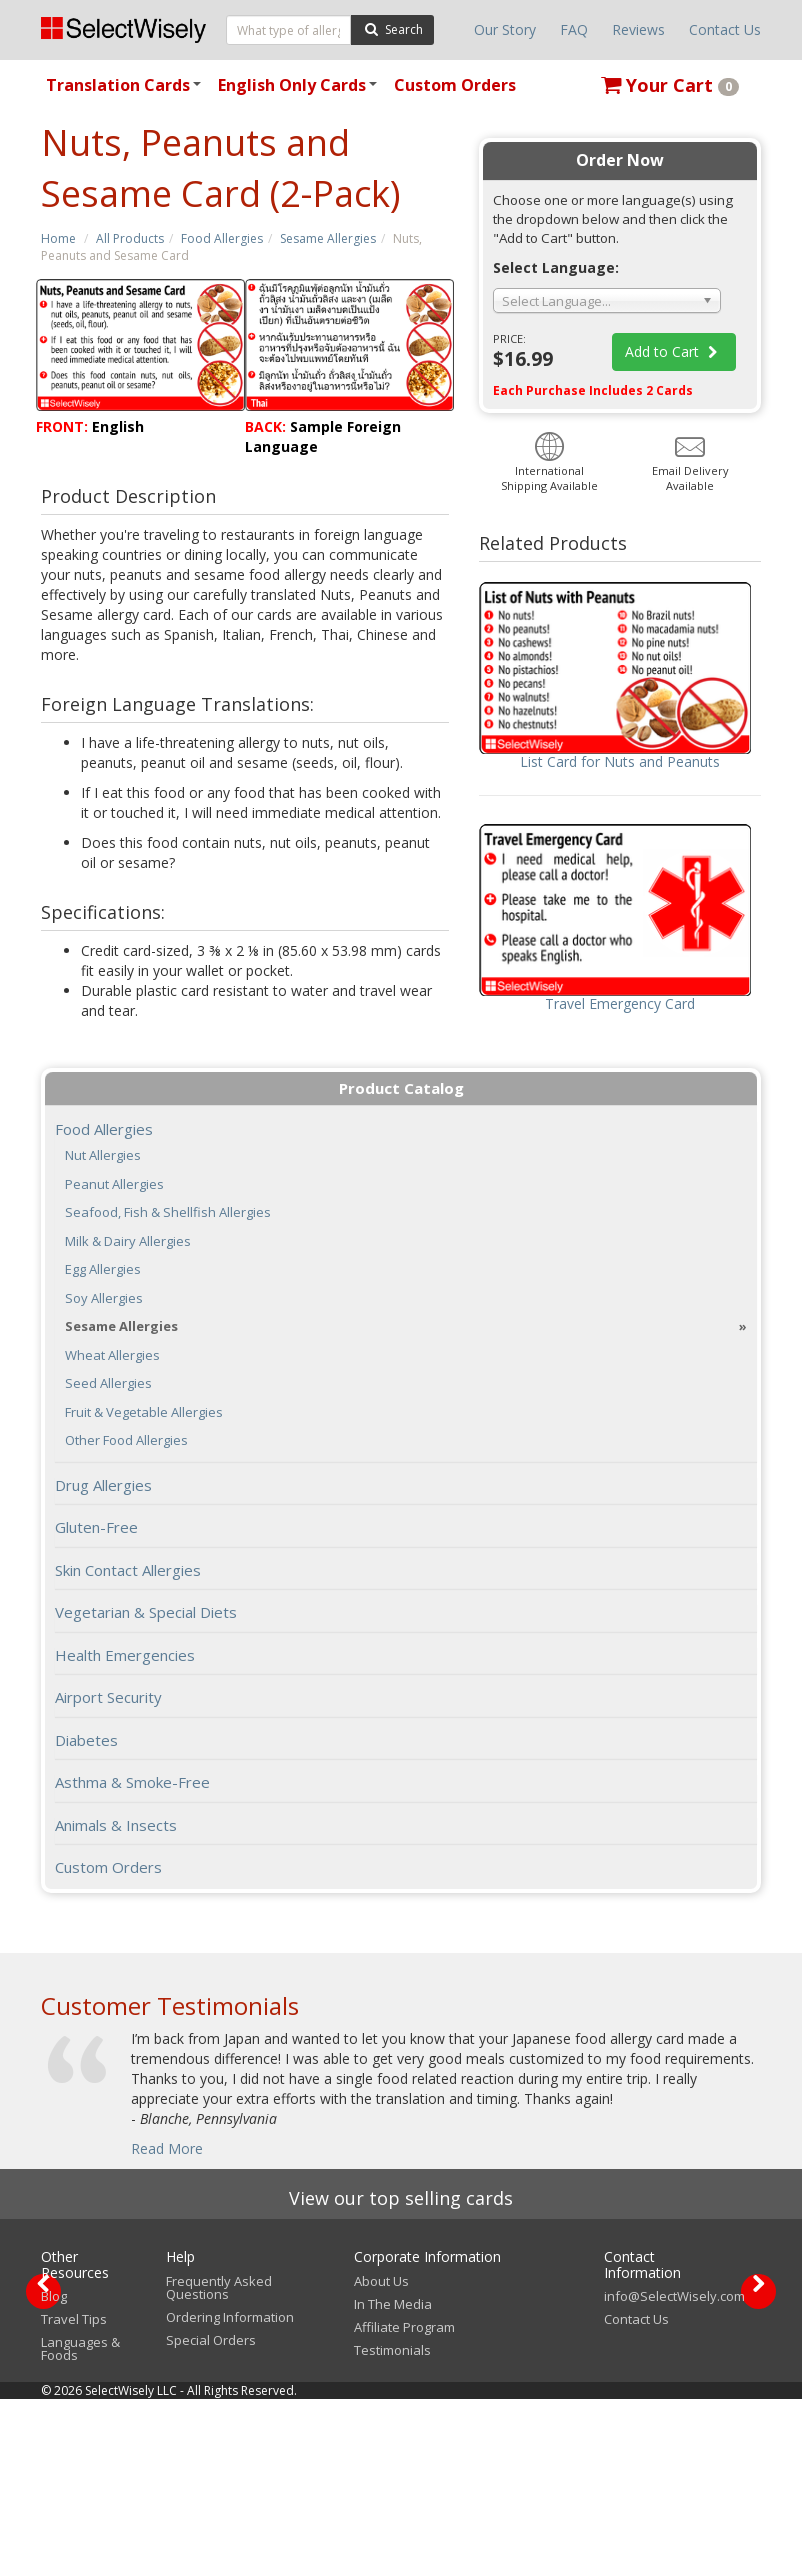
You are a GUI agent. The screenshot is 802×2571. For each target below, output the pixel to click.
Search (392, 28)
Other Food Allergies (126, 1440)
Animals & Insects (116, 1825)
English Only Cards (300, 92)
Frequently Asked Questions (219, 2459)
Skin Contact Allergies (128, 1570)
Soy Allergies (104, 1298)
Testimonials (392, 2522)
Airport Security (108, 1697)
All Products (130, 238)
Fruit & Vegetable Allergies (144, 1412)
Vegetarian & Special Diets (146, 1612)
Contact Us (725, 29)
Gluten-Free (96, 1527)
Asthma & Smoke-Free (132, 1782)
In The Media (393, 2476)
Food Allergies (222, 238)
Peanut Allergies (114, 1184)
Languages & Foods (80, 2520)
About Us (381, 2453)
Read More (167, 2148)
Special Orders (211, 2512)
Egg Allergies (103, 1269)
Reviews (638, 29)
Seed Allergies (108, 1383)
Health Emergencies (125, 1655)
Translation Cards (126, 92)
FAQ (574, 29)
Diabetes (86, 1740)
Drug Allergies (103, 1485)
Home (58, 238)
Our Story (505, 29)
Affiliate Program (404, 2499)
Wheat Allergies (112, 1355)
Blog (54, 2468)
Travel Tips (74, 2491)
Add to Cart (674, 351)
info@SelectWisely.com (674, 2468)
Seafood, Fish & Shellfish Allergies (168, 1212)
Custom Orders (455, 85)
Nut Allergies (103, 1155)
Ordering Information (230, 2489)
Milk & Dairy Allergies (128, 1241)
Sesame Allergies (328, 238)
